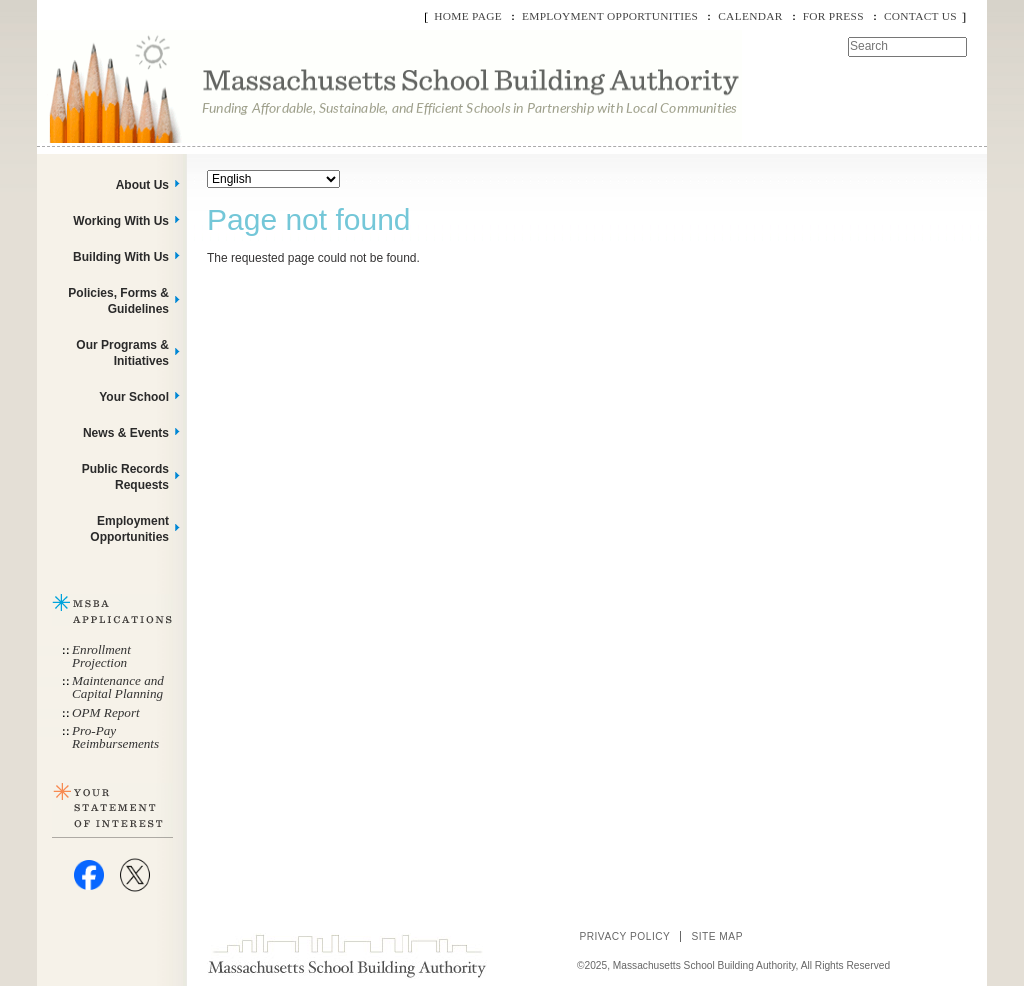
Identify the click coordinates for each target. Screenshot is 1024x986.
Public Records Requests (125, 477)
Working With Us (121, 221)
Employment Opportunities (610, 16)
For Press (833, 16)
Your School (134, 397)
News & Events (126, 433)
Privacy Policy (624, 936)
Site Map (717, 936)
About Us (142, 185)
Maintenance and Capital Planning (118, 687)
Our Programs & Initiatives (122, 353)
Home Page (468, 16)
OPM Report (106, 712)
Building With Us (121, 257)
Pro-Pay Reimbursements (115, 737)
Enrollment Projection (101, 656)
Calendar (750, 16)
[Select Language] (273, 179)
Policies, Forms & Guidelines (118, 301)
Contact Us (920, 16)
